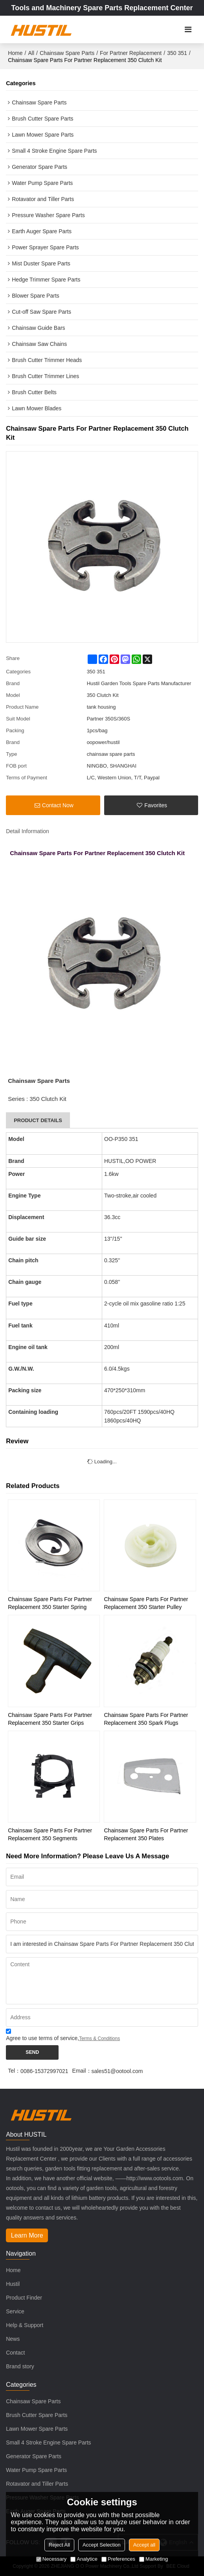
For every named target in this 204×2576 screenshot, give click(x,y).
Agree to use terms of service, (63, 2036)
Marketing (153, 2559)
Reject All (59, 2545)
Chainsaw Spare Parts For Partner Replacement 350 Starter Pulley (146, 1603)
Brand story (20, 2366)
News (13, 2339)
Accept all (144, 2545)
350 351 (177, 53)
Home (15, 53)
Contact (15, 2352)
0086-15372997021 (44, 2071)
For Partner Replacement (131, 53)
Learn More (27, 2235)
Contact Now (58, 805)
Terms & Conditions (99, 2038)
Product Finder (24, 2297)
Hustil (13, 2284)
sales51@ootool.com (117, 2071)
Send (32, 2052)
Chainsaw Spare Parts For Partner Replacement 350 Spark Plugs (146, 1719)
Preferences (118, 2559)
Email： (82, 2071)
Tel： (14, 2071)
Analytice (83, 2559)
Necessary (51, 2559)
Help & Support (24, 2325)
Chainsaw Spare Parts (67, 53)
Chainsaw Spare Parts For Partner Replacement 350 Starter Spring (50, 1603)
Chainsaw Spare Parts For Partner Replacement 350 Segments (50, 1834)
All (31, 53)
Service (15, 2311)
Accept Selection (102, 2545)
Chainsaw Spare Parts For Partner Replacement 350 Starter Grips (50, 1719)
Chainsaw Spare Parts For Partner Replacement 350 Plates (146, 1834)
